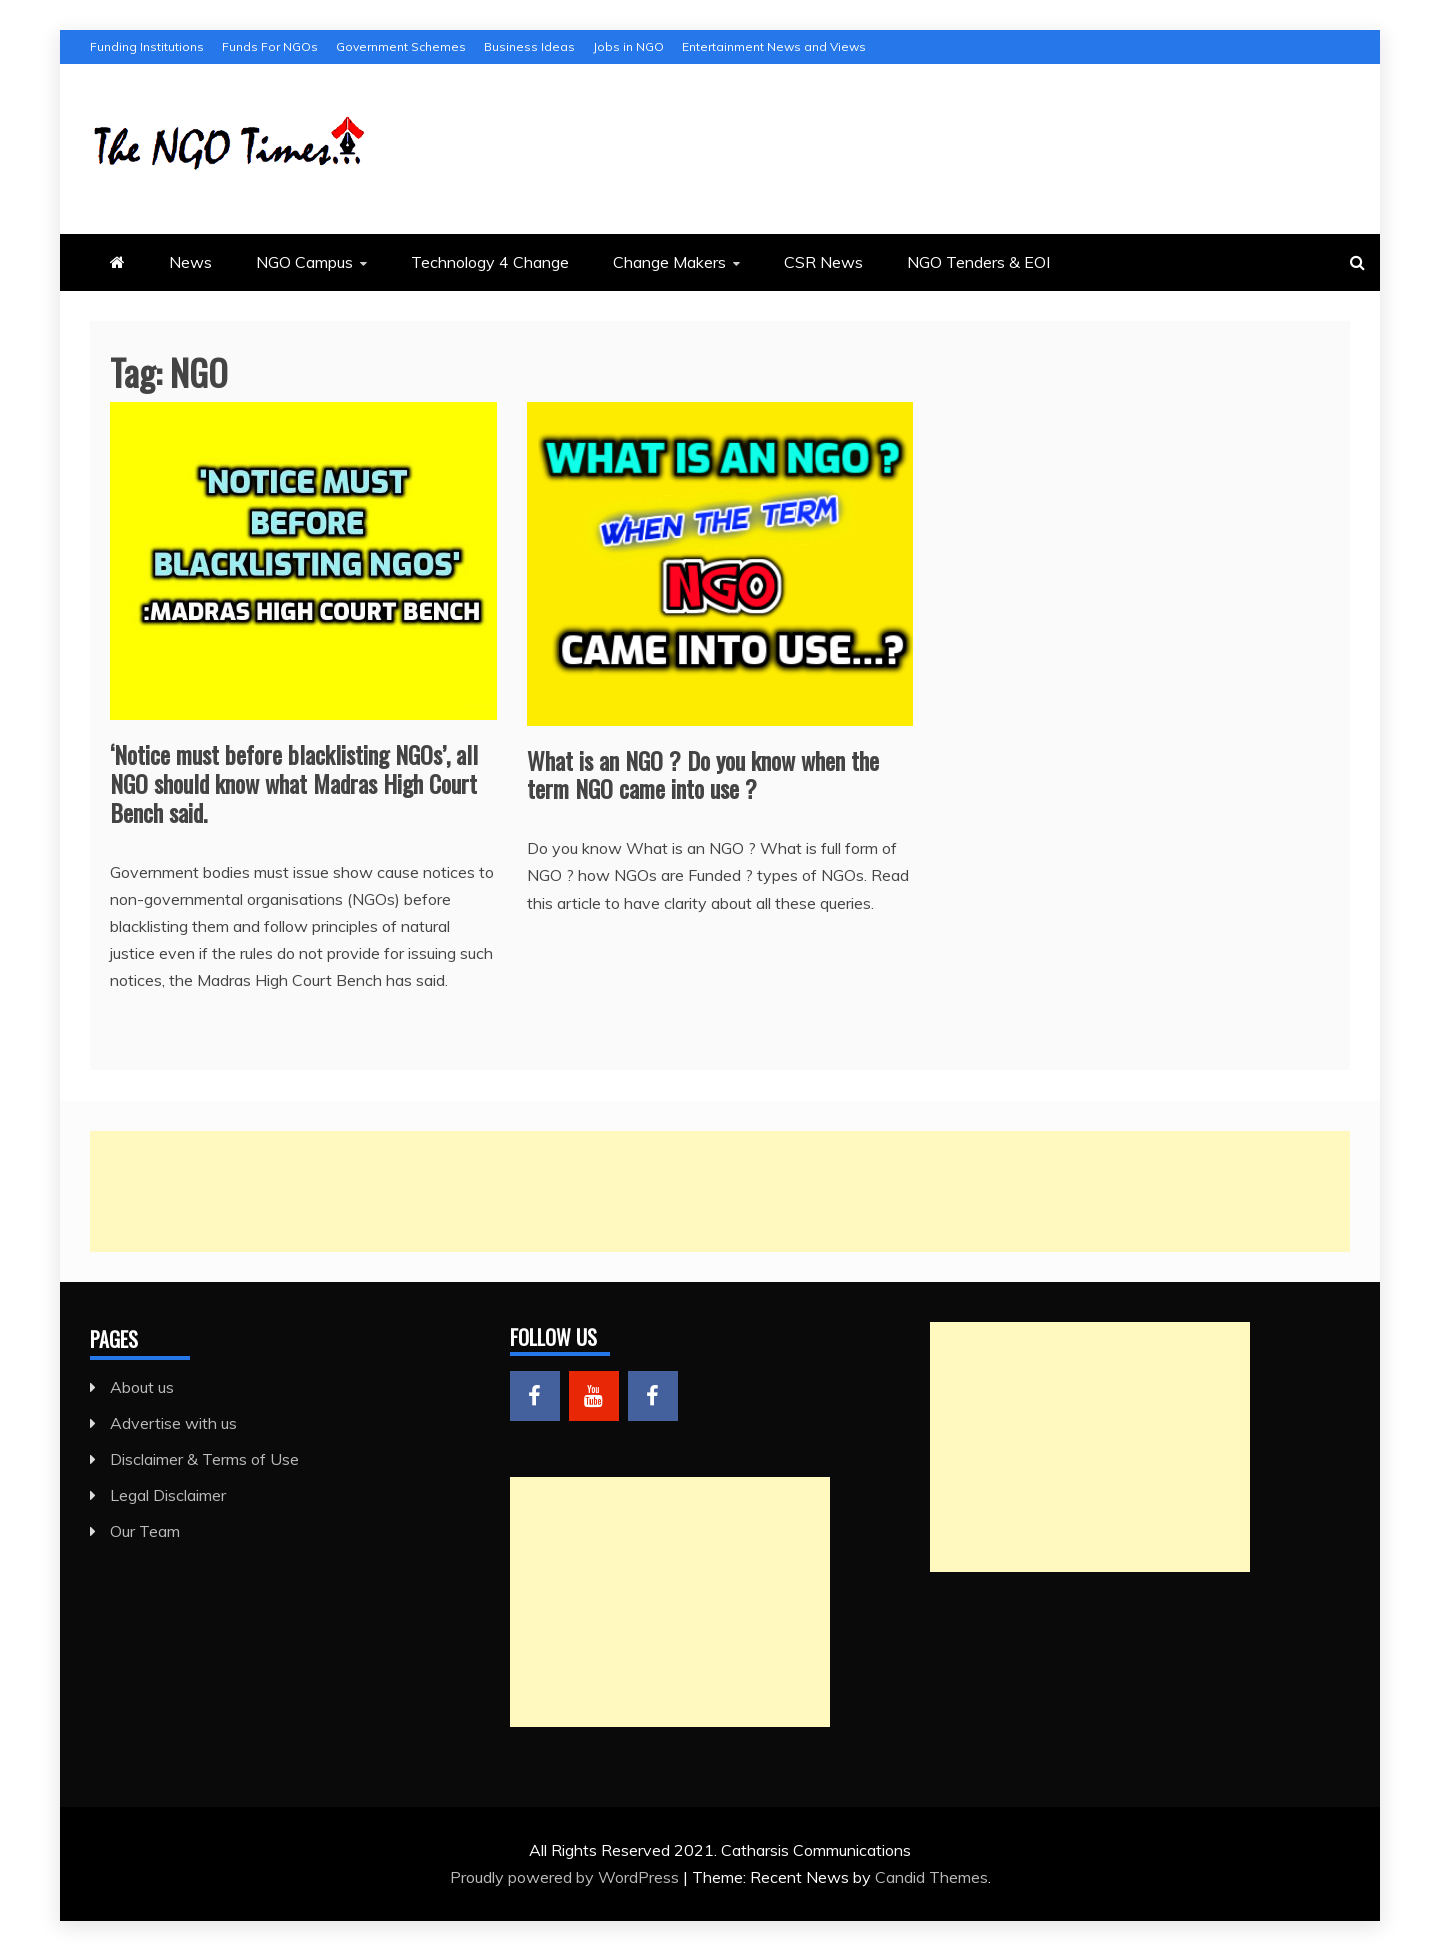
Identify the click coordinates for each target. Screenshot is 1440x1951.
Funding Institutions (147, 46)
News (190, 262)
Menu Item (535, 1396)
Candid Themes (931, 1877)
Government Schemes (401, 46)
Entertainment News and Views (774, 46)
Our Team (145, 1531)
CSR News (823, 262)
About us (142, 1387)
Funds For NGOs (270, 46)
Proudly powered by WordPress (566, 1877)
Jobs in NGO (628, 46)
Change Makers (669, 262)
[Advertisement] (690, 1191)
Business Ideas (529, 46)
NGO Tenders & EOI (978, 262)
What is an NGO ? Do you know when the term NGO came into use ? (703, 774)
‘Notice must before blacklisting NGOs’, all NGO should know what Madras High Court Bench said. (294, 783)
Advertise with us (173, 1423)
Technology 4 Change (490, 262)
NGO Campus (304, 262)
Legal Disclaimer (168, 1495)
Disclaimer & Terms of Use (204, 1459)
